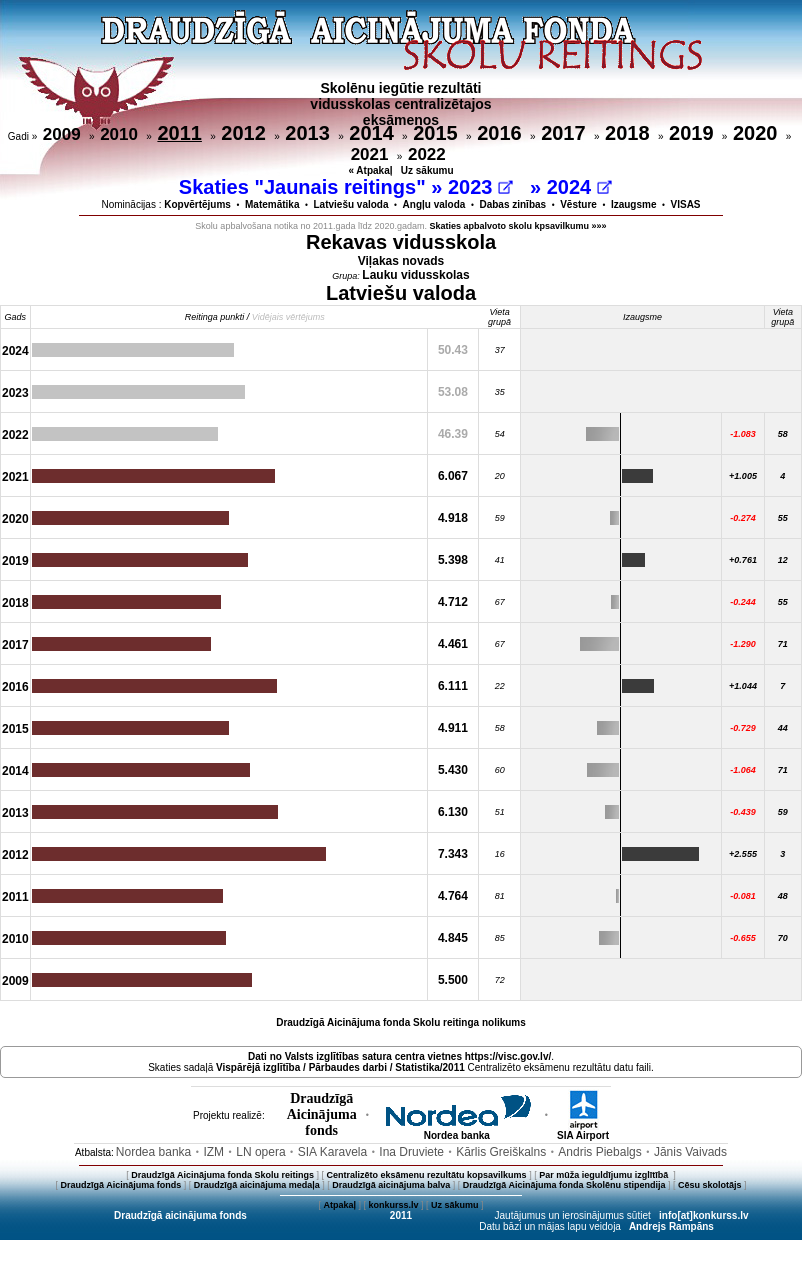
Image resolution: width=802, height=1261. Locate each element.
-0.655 (743, 938)
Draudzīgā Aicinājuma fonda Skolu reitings (222, 1175)
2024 (579, 187)
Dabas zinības (512, 204)
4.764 (453, 896)
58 (783, 434)
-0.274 (743, 518)
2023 (480, 187)
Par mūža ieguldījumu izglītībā (605, 1175)
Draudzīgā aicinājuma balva (391, 1185)
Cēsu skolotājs (710, 1185)
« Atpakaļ (370, 170)
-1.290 (743, 644)
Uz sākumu (427, 170)
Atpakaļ (339, 1205)
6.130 (453, 812)
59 (783, 812)
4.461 (453, 644)
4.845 (453, 938)
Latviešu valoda (351, 204)
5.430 (453, 770)
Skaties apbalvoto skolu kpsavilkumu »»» (518, 226)
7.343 (453, 854)
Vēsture (578, 204)
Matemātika (272, 204)
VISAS (686, 204)
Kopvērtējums (197, 204)
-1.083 (743, 434)
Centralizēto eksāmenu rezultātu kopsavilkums (427, 1175)
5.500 (453, 980)
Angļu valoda (434, 204)
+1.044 (743, 686)
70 (783, 938)
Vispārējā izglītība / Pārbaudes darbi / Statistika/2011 (340, 1067)
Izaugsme (634, 204)
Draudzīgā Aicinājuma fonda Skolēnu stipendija (564, 1185)
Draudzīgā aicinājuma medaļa (257, 1185)
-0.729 (743, 728)
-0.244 (743, 602)
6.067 (453, 476)
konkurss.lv (393, 1205)
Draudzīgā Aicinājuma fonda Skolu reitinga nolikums (401, 1022)
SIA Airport (583, 1131)
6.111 (453, 686)
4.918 (453, 518)
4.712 (453, 602)
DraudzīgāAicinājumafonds (322, 1114)
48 (783, 896)
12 (783, 560)
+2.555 (743, 854)
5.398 (453, 560)
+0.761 (743, 560)
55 (783, 518)
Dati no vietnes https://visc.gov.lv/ (399, 1056)
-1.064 (743, 770)
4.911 (453, 728)
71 (783, 644)
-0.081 (743, 896)
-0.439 (743, 812)
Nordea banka (457, 1131)
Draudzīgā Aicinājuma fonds (120, 1185)
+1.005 (743, 476)
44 (783, 728)
